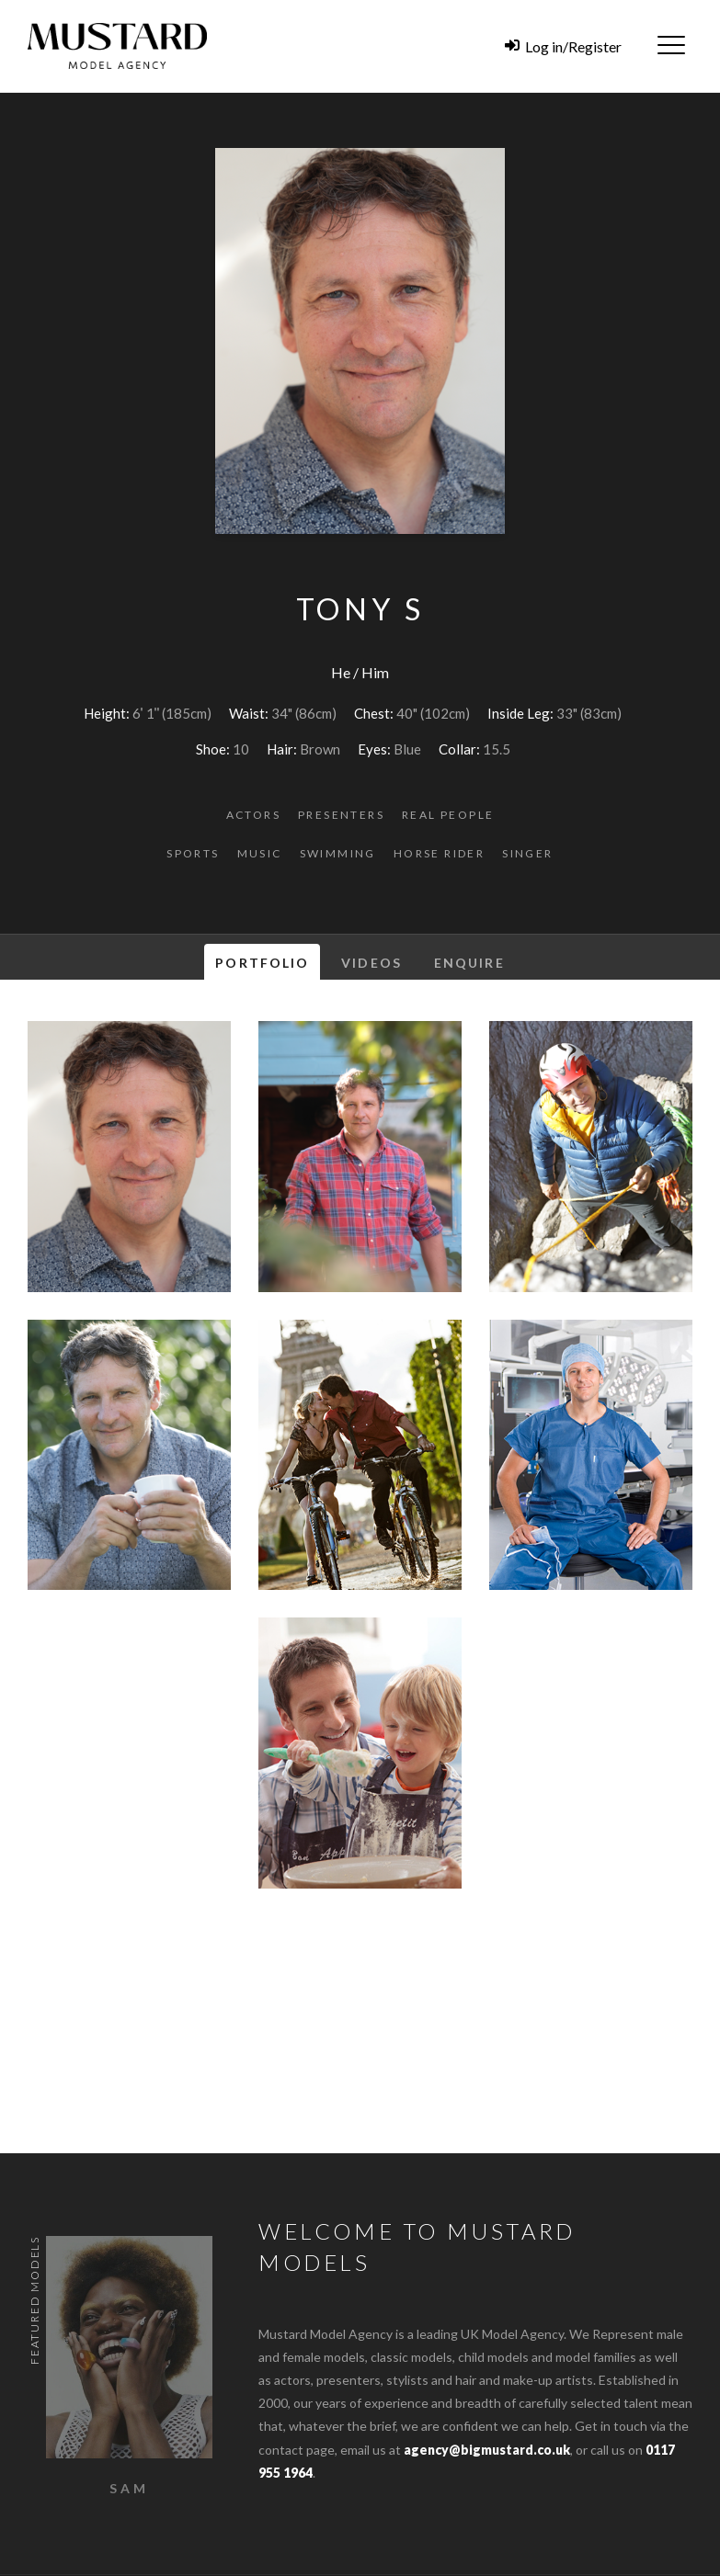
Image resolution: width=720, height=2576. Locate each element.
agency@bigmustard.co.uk (487, 2449)
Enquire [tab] (469, 962)
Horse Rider (439, 853)
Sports (192, 853)
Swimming (338, 853)
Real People (448, 815)
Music (259, 853)
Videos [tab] (371, 962)
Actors (253, 815)
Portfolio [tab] (262, 962)
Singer (527, 853)
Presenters (341, 815)
